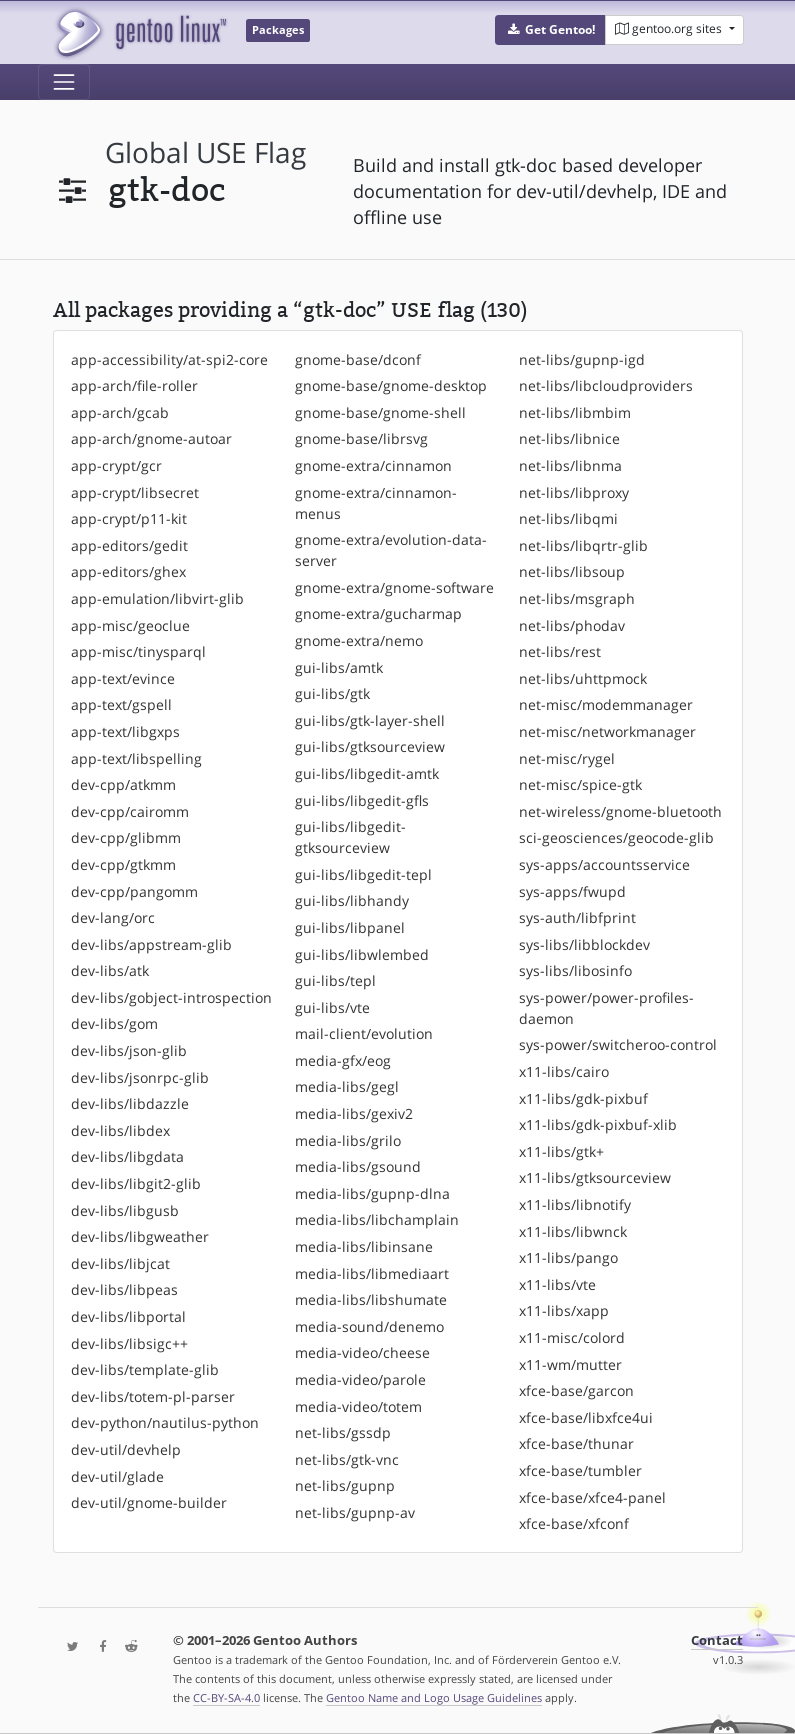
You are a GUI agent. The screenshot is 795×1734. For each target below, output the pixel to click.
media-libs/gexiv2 (354, 1113)
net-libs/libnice (569, 438)
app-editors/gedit (129, 545)
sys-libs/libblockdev (584, 944)
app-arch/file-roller (134, 385)
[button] (550, 30)
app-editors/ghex (128, 571)
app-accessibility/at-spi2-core (169, 359)
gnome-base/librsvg (361, 438)
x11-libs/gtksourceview (595, 1177)
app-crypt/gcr (116, 465)
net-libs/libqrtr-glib (583, 545)
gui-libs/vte (332, 1007)
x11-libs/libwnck (573, 1231)
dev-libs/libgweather (140, 1236)
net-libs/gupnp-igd (582, 359)
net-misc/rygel (567, 758)
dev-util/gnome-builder (149, 1502)
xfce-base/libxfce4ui (586, 1417)
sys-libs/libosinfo (575, 970)
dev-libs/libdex (120, 1130)
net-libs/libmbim (575, 412)
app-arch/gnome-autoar (151, 438)
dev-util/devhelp (126, 1449)
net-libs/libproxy (574, 492)
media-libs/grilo (348, 1140)
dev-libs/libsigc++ (129, 1343)
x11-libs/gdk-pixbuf (583, 1098)
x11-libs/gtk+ (561, 1151)
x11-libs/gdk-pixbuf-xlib (598, 1124)
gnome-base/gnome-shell (380, 412)
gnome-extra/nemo (359, 640)
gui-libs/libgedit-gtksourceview (350, 837)
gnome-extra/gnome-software (394, 587)
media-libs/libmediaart (372, 1273)
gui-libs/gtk (332, 693)
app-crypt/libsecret (135, 492)
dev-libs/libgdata (127, 1156)
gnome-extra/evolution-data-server (391, 550)
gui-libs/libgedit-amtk (367, 773)
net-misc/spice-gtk (580, 784)
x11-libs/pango (568, 1257)
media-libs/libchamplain (377, 1219)
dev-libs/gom (114, 1023)
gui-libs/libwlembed (362, 954)
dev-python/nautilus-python (165, 1422)
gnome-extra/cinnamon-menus (376, 503)
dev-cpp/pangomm (134, 891)
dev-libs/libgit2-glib (136, 1183)
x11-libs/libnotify (575, 1204)
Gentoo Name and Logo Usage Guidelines (434, 1697)
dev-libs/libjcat (120, 1263)
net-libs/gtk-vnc (347, 1459)
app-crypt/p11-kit (129, 518)
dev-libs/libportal (128, 1316)
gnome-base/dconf (358, 359)
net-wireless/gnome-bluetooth (620, 811)
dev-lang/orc (113, 917)
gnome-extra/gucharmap (378, 613)
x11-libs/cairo (564, 1071)
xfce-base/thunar (576, 1443)
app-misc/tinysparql (138, 651)
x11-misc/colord (572, 1337)
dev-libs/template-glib (145, 1369)
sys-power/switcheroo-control (618, 1044)
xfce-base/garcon (576, 1390)
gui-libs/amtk (339, 667)
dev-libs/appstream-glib (151, 944)
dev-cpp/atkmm (123, 784)
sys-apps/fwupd (572, 891)
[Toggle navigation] (64, 82)
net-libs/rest (560, 651)
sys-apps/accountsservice (604, 864)
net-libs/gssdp (343, 1432)
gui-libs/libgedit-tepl (363, 874)
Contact (717, 1640)
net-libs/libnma (570, 465)
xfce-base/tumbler (580, 1470)
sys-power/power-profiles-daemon (606, 1008)
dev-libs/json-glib (129, 1050)
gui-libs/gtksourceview (370, 746)
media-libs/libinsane (364, 1246)
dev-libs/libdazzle (130, 1103)
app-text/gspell (121, 704)
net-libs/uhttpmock (583, 678)
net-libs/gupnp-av (355, 1512)
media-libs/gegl (347, 1086)
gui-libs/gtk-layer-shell (370, 720)
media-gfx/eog (343, 1060)
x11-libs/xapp (564, 1310)
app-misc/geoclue (130, 625)
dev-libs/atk (110, 970)
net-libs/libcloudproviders (606, 385)
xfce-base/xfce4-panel (592, 1497)
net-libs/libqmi (568, 518)
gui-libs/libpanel (350, 927)
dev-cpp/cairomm (130, 811)
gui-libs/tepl (335, 980)
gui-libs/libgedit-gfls (362, 800)
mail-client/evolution (364, 1033)
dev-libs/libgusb (125, 1210)
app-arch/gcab (120, 412)
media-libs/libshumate (371, 1299)
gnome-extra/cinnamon (373, 465)
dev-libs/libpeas (124, 1289)
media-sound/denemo (369, 1326)
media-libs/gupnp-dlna (372, 1193)
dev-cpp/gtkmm (123, 864)
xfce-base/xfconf (574, 1523)
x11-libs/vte (557, 1284)
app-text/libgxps (125, 731)
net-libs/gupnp (345, 1485)
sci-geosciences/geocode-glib (616, 837)
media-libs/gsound (358, 1166)
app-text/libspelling (136, 758)
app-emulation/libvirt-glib (157, 598)
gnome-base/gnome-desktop (391, 385)
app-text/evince (123, 678)
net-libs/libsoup (572, 571)
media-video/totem (358, 1406)
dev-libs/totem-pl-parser (153, 1396)
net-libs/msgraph (577, 598)
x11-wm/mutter (570, 1364)
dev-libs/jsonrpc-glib (140, 1077)
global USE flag (205, 152)
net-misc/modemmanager (606, 704)
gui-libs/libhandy (352, 900)
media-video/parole (360, 1379)
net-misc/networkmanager (607, 731)
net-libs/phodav (572, 625)
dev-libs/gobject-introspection (171, 997)
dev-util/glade (117, 1476)
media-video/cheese (362, 1352)
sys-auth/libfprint (577, 917)
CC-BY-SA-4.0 (226, 1697)
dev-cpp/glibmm (126, 837)
